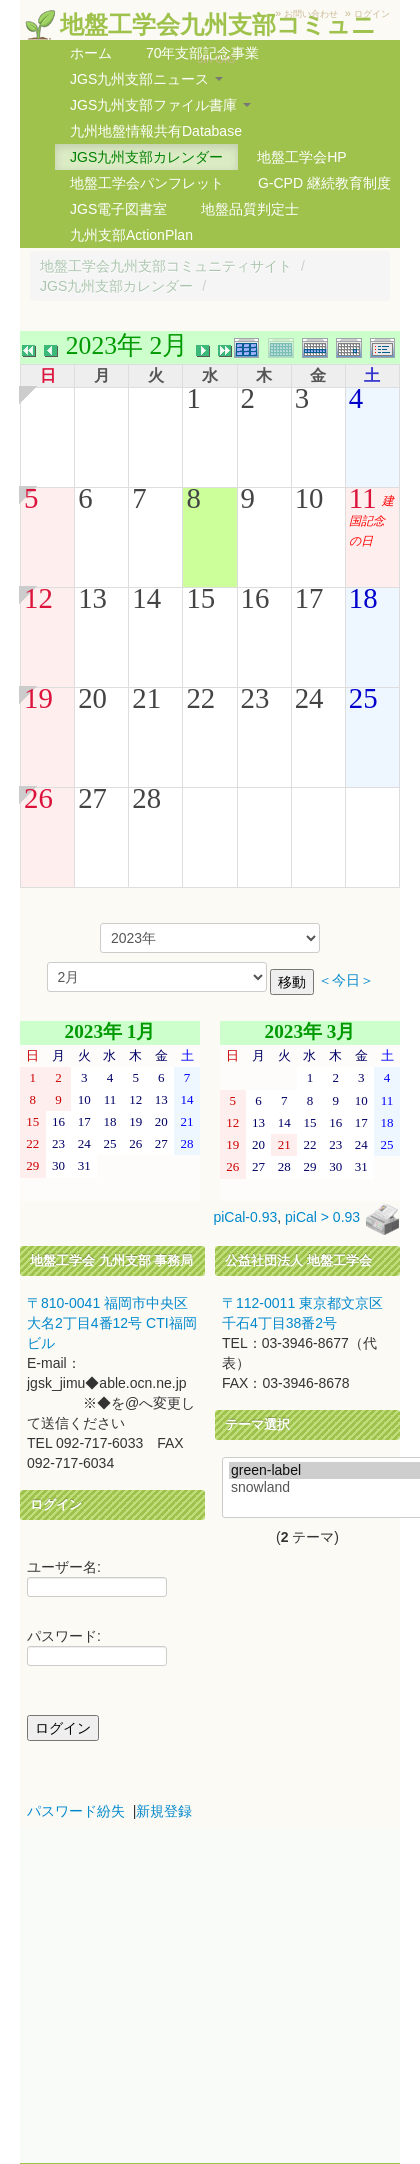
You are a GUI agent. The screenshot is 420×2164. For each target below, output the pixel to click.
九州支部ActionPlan (131, 235)
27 (92, 798)
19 (38, 698)
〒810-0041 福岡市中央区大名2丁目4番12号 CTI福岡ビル (112, 1323)
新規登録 (164, 1811)
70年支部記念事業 (203, 53)
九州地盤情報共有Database (156, 131)
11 (363, 498)
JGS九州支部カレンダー (146, 157)
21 (146, 698)
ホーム (91, 53)
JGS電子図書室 (118, 209)
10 (309, 498)
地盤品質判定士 (250, 209)
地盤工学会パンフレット (147, 183)
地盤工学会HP (301, 157)
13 (92, 598)
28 (146, 798)
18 (363, 598)
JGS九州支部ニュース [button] (146, 79)
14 (146, 598)
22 (200, 698)
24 (309, 698)
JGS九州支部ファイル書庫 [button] (160, 105)
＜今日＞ (346, 980)
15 (200, 598)
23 (255, 698)
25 (363, 698)
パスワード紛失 (76, 1811)
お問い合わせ (311, 14)
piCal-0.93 (245, 1218)
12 (38, 598)
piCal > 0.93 (322, 1218)
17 (309, 598)
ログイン (372, 14)
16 (255, 598)
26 (38, 798)
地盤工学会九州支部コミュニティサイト (166, 266)
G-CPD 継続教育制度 (324, 183)
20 (92, 698)
